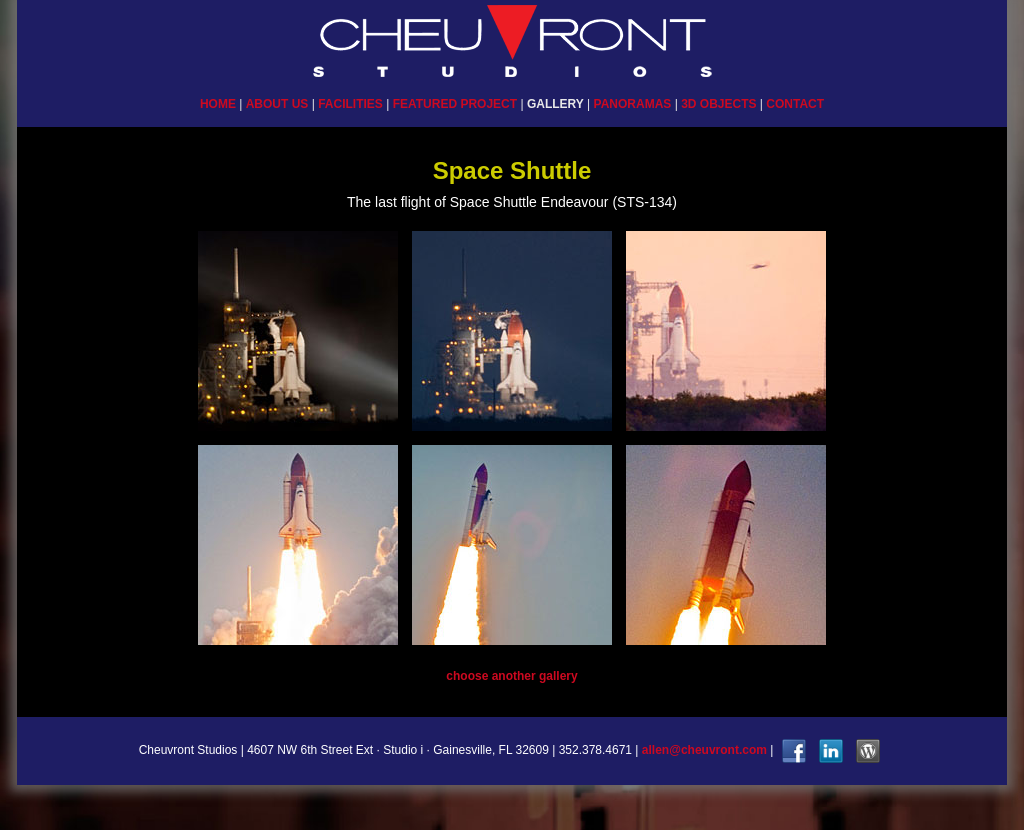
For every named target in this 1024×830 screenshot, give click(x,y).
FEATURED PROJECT (455, 104)
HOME (218, 104)
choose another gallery (511, 676)
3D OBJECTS (718, 104)
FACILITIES (350, 104)
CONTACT (795, 104)
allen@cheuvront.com (704, 750)
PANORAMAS (633, 104)
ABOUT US (277, 104)
